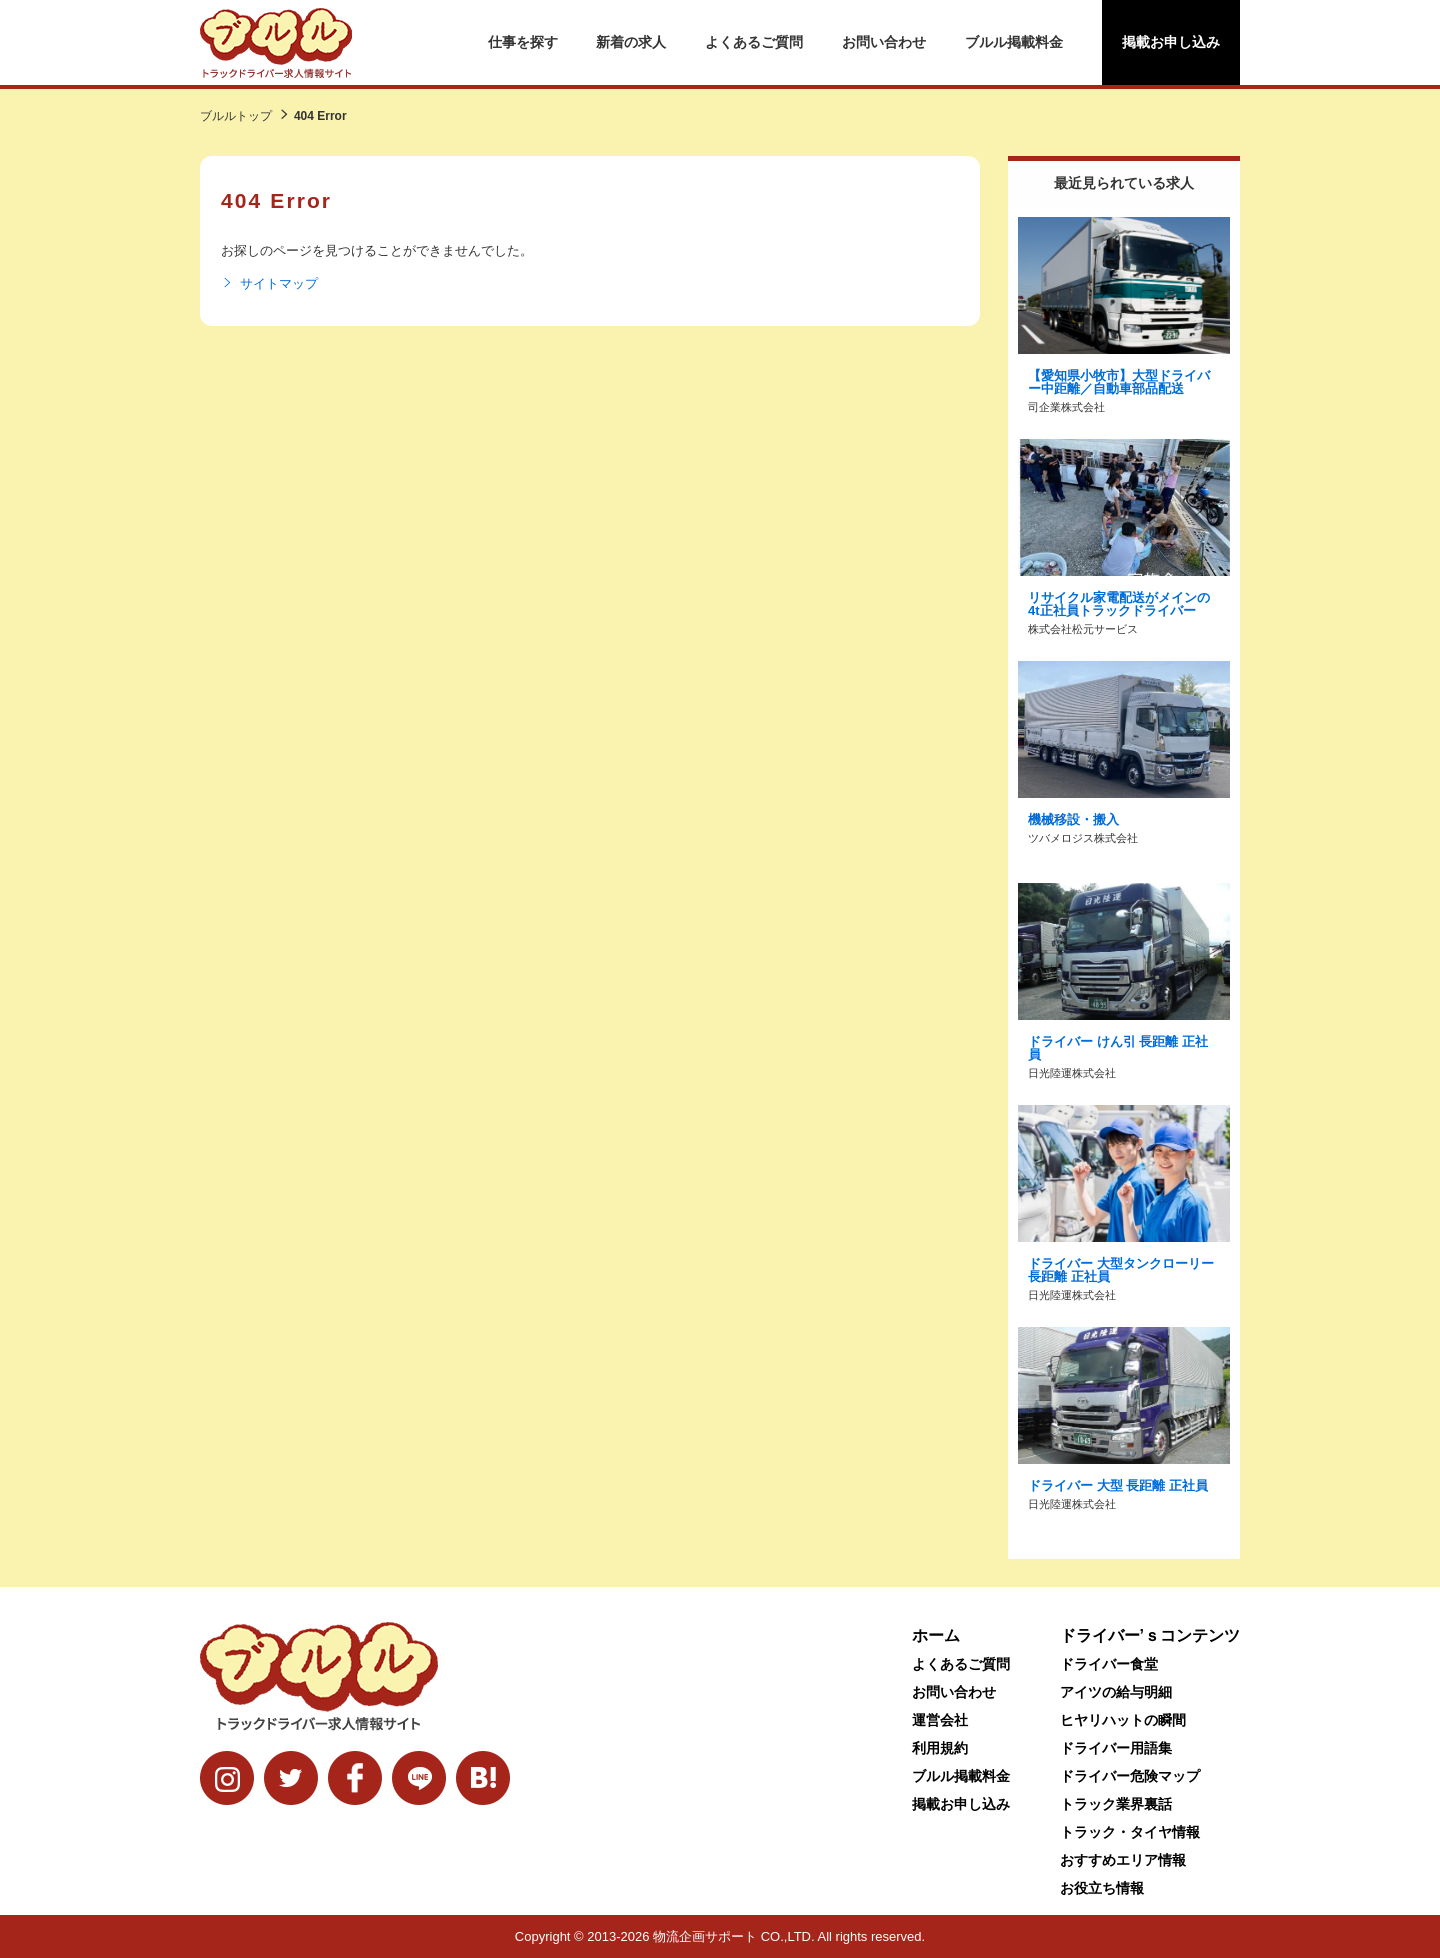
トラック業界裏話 (1116, 1804)
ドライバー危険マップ (1130, 1776)
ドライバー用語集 (1116, 1748)
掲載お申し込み (1171, 42)
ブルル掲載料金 (1014, 42)
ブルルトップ (236, 116)
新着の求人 (631, 42)
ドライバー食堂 (1109, 1664)
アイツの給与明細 (1116, 1692)
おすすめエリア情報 (1123, 1860)
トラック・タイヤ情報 (1130, 1832)
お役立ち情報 (1102, 1888)
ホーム (936, 1635)
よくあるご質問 (754, 42)
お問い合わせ (884, 42)
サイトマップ (269, 284)
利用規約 (940, 1748)
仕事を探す (523, 42)
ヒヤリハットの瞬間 (1123, 1720)
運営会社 (940, 1720)
